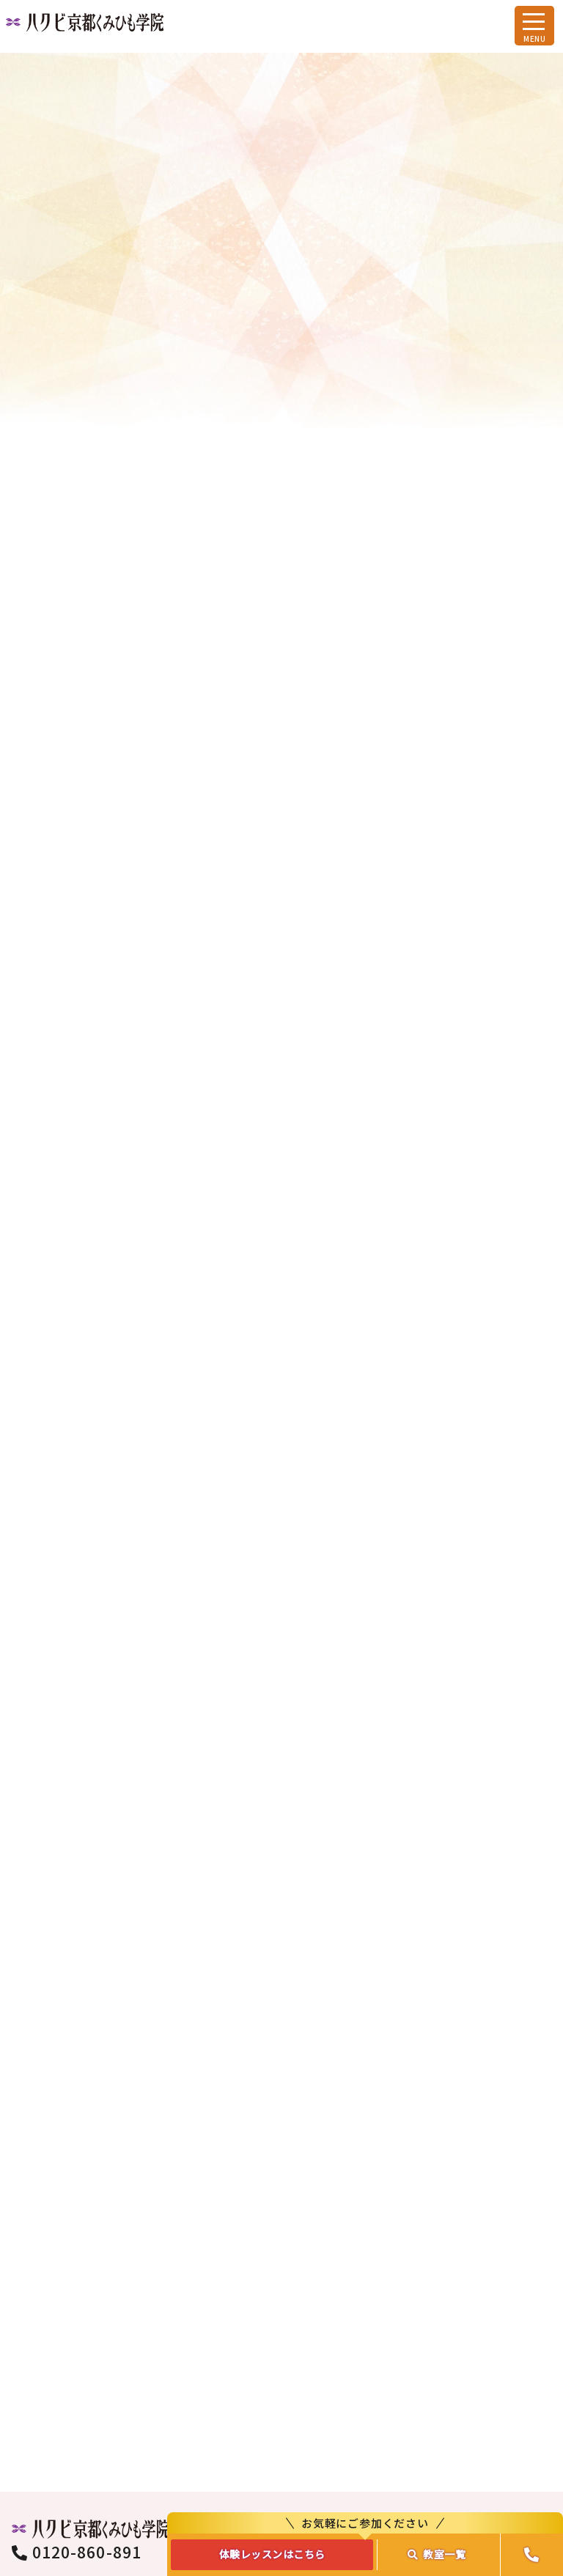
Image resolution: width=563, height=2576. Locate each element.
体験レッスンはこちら (272, 2554)
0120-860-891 (76, 2347)
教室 (437, 2554)
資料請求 (422, 2376)
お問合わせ (422, 2332)
